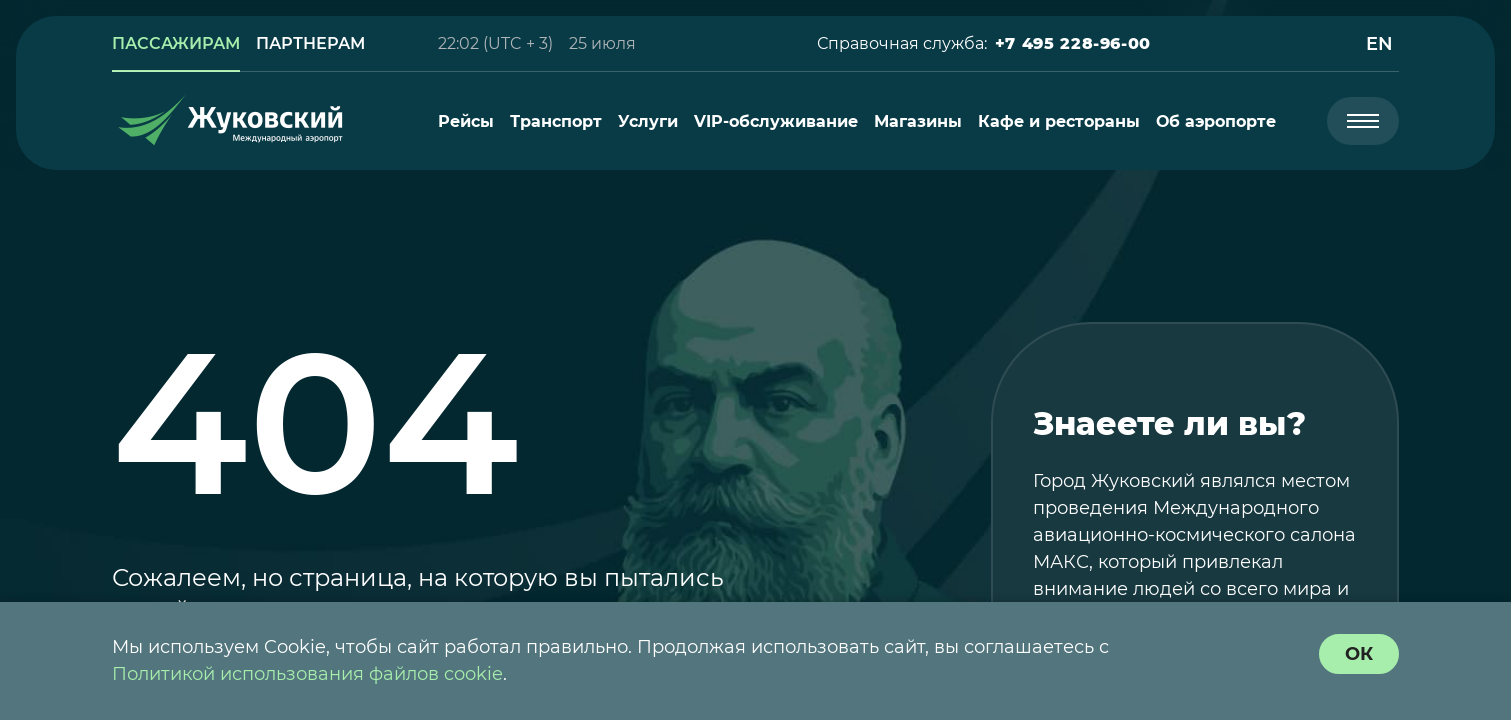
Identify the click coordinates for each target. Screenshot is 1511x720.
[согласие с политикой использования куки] (1359, 654)
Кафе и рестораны (1059, 121)
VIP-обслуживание (776, 121)
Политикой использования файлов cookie (307, 674)
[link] (176, 44)
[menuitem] (466, 121)
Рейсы (466, 121)
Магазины (918, 121)
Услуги (648, 121)
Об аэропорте (1216, 121)
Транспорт (556, 121)
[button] (1073, 44)
